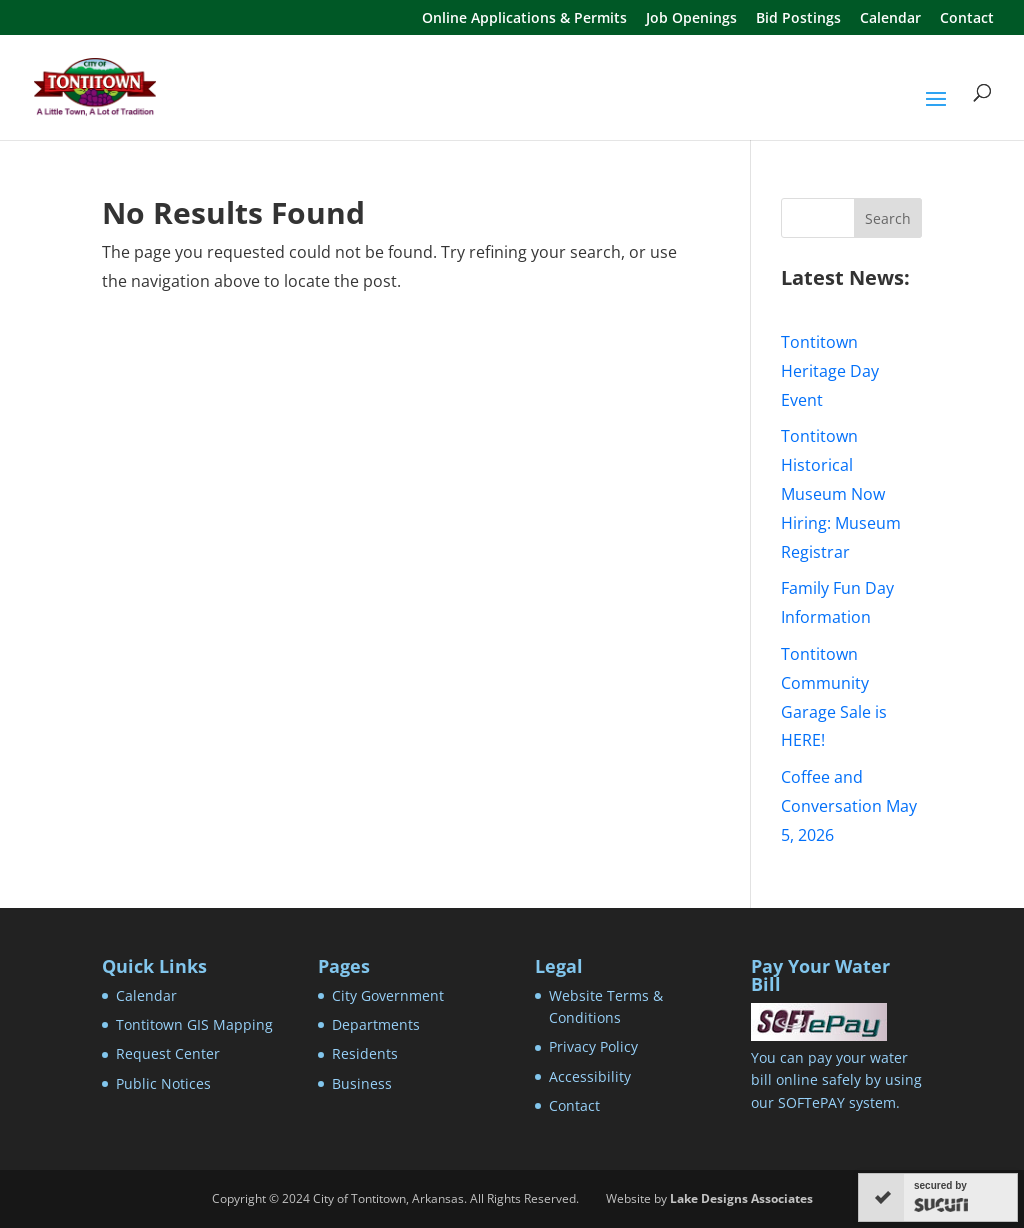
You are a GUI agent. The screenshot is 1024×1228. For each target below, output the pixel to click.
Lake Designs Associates (741, 1198)
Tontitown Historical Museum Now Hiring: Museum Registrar (841, 493)
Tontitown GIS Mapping (194, 1024)
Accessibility (590, 1076)
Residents (365, 1053)
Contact (967, 19)
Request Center (168, 1053)
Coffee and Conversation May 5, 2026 (849, 806)
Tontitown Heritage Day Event (830, 371)
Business (362, 1083)
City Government (388, 995)
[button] (936, 112)
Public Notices (163, 1083)
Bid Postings (798, 19)
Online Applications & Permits (524, 19)
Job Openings (691, 19)
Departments (376, 1024)
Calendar (890, 19)
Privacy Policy (593, 1046)
